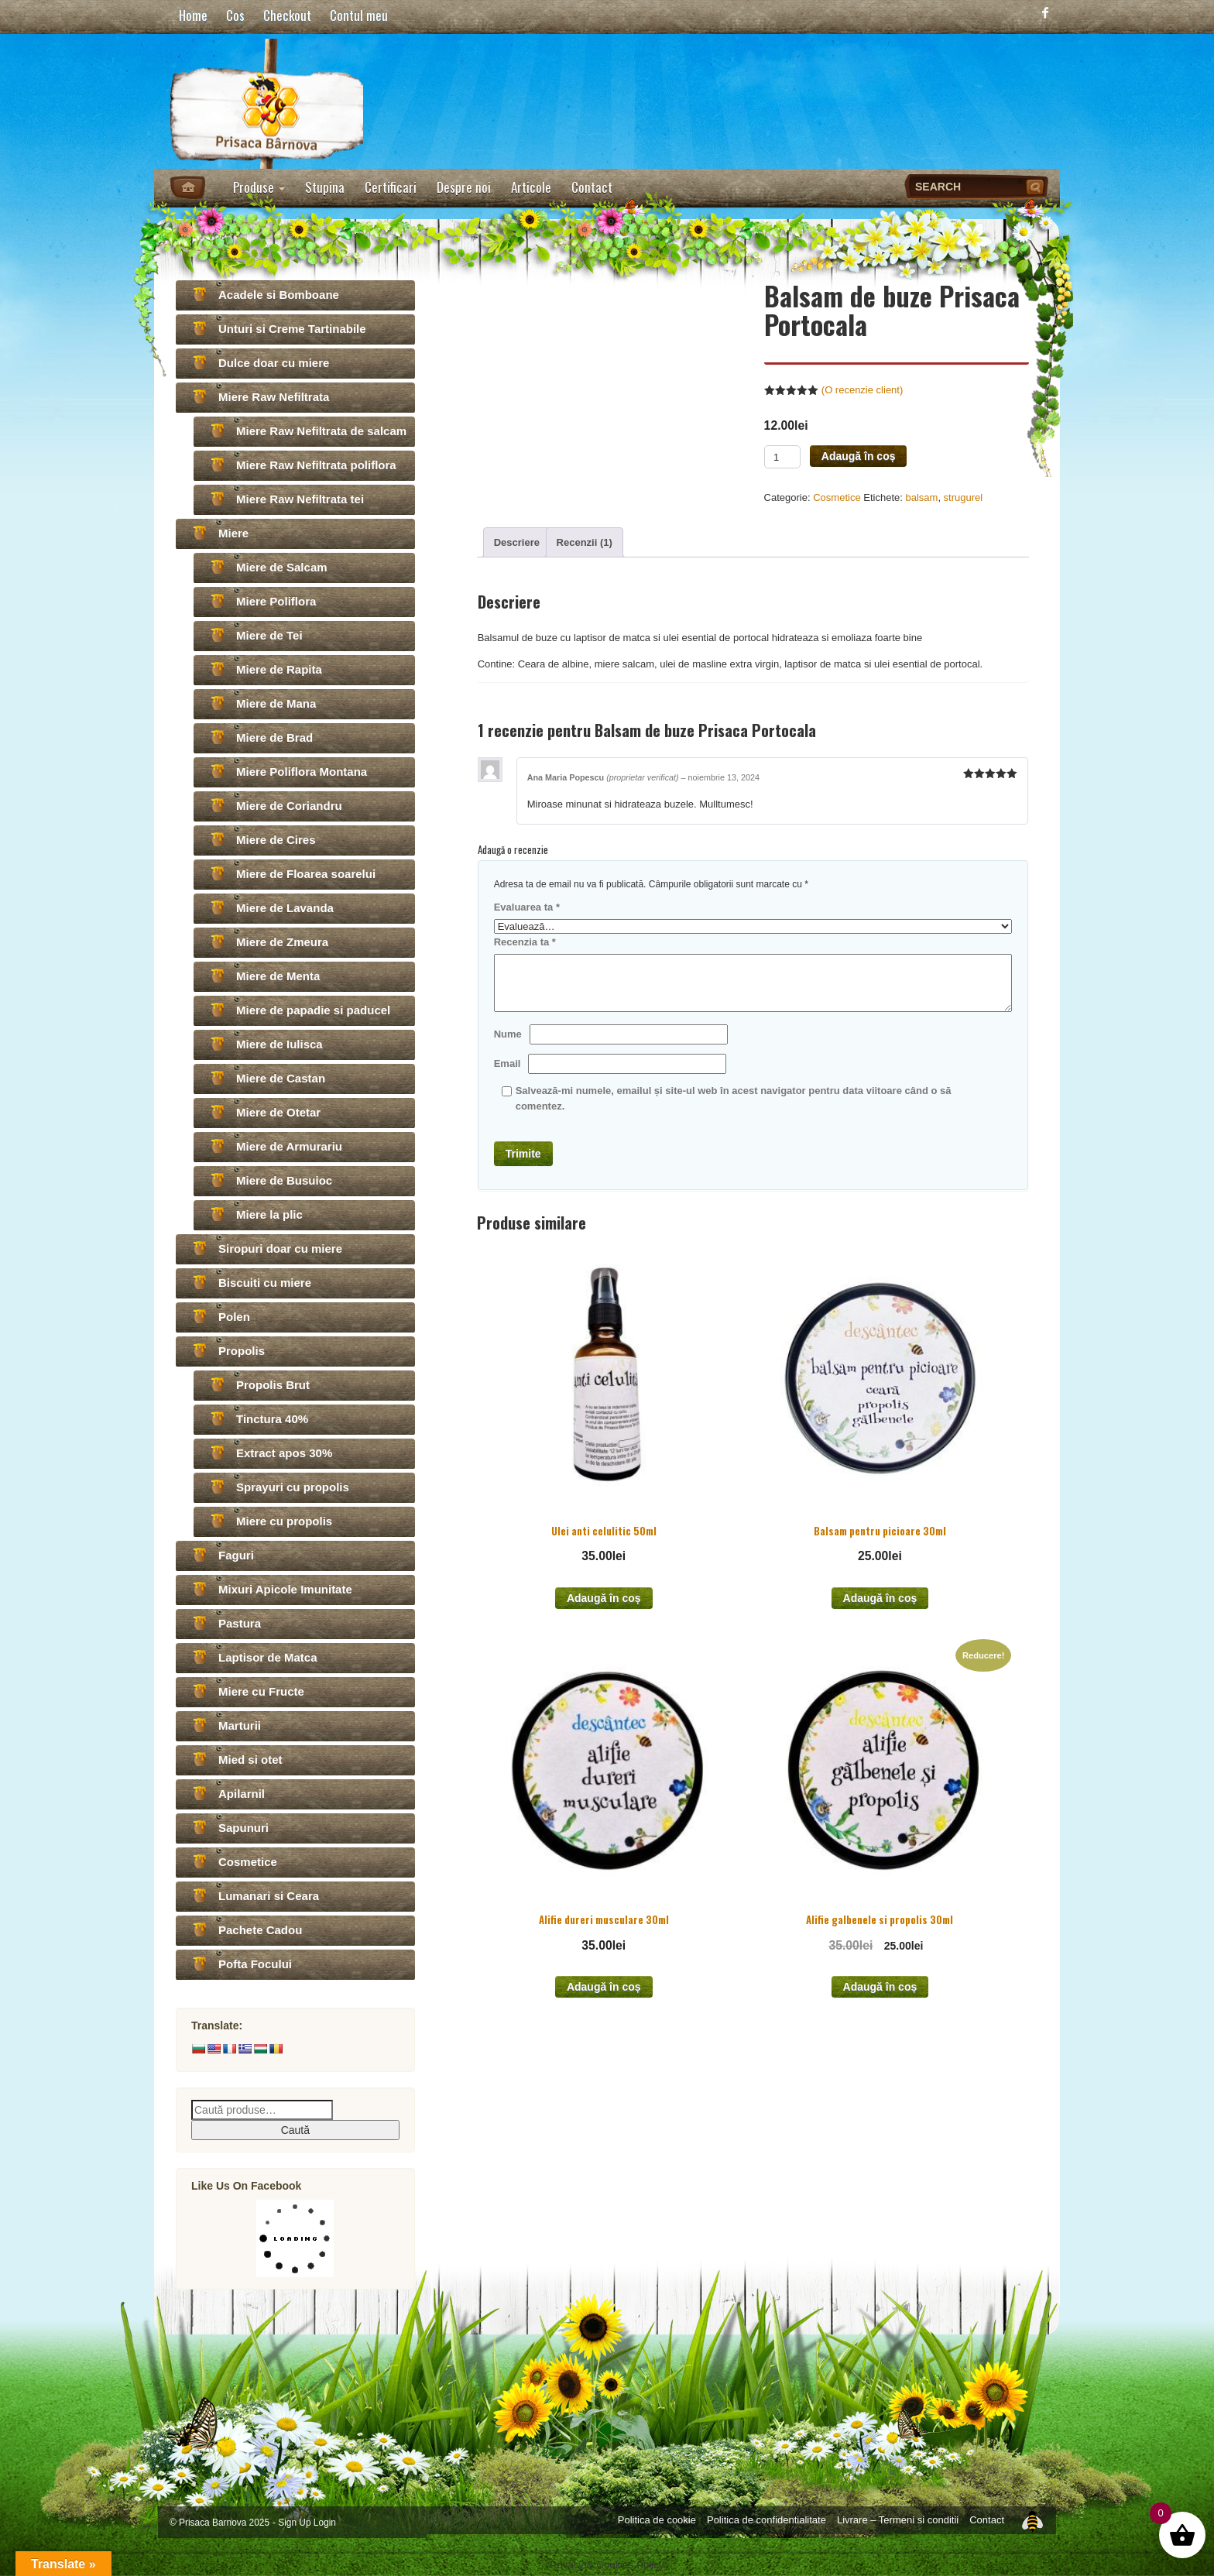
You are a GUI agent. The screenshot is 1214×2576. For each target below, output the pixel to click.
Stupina (325, 187)
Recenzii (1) (584, 542)
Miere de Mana (276, 703)
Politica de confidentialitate (766, 2520)
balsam (921, 497)
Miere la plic (269, 1214)
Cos (235, 15)
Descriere (517, 542)
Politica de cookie (657, 2520)
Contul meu (359, 15)
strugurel (963, 497)
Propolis (241, 1350)
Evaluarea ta (527, 907)
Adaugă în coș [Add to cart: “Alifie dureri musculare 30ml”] (604, 1987)
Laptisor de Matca (267, 1657)
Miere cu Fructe (261, 1691)
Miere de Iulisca (279, 1044)
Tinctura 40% (272, 1418)
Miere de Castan (280, 1078)
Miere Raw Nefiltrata (273, 396)
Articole (531, 187)
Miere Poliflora (276, 601)
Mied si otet (250, 1759)
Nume (508, 1034)
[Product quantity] (782, 456)
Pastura (239, 1623)
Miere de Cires (276, 839)
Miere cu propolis (284, 1521)
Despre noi (464, 187)
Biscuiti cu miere (264, 1282)
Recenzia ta (525, 942)
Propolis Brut (273, 1384)
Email (507, 1063)
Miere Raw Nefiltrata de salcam (321, 430)
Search (1036, 186)
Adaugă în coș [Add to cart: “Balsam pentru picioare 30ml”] (880, 1598)
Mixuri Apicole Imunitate (285, 1589)
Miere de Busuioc (284, 1180)
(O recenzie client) (862, 390)
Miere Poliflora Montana (301, 771)
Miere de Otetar (278, 1112)
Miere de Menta (278, 976)
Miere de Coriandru (289, 805)
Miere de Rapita (279, 669)
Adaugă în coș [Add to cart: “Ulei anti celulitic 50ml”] (604, 1598)
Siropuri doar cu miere (280, 1248)
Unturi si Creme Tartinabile (292, 328)
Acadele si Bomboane (278, 294)
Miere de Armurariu (289, 1146)
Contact (591, 187)
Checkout (287, 15)
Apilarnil (241, 1793)
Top (1032, 2519)
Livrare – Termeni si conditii (898, 2520)
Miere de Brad (274, 737)
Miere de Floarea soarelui (306, 873)
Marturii (239, 1725)
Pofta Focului (255, 1964)
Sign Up (294, 2522)
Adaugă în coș (858, 456)
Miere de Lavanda (285, 907)
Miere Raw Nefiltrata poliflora (316, 465)
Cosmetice (836, 497)
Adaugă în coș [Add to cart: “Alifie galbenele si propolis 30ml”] (880, 1987)
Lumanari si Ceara (268, 1895)
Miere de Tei (269, 635)
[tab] (516, 542)
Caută (295, 2130)
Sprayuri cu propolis (292, 1487)
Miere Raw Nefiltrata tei (300, 499)
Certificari (391, 187)
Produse (259, 187)
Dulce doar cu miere (273, 362)
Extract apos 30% (284, 1453)
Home (193, 15)
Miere (233, 533)
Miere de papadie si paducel (313, 1010)
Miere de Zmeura (282, 941)
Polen (234, 1316)
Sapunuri (243, 1827)
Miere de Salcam (282, 567)
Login (325, 2522)
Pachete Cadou (260, 1929)
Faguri (236, 1555)
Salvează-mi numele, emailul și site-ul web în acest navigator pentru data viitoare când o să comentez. (734, 1098)
